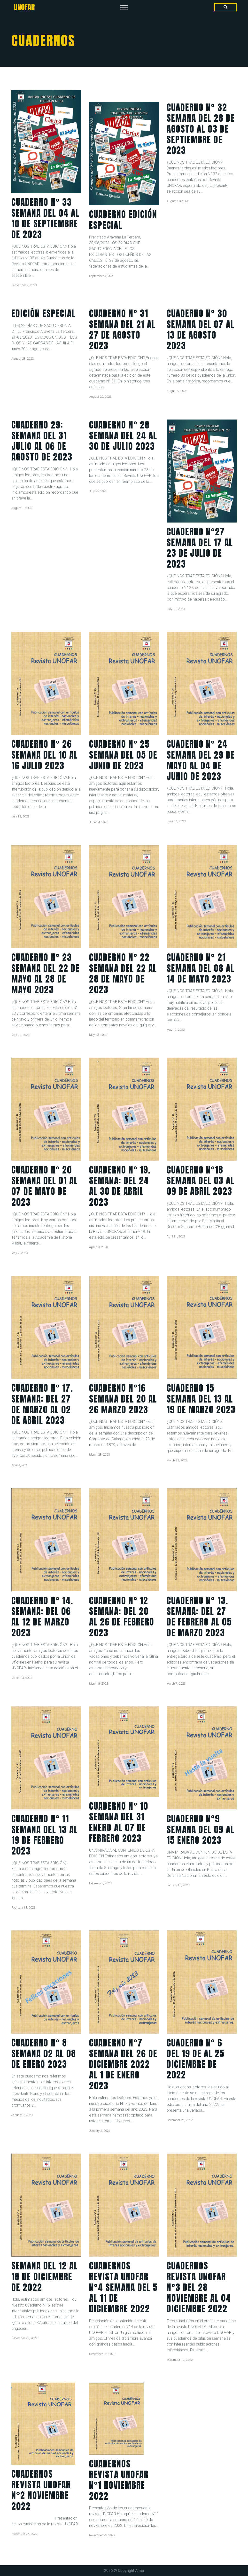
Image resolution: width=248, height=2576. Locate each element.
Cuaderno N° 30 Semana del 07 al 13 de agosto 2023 (200, 329)
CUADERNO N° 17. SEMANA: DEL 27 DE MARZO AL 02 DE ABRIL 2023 (42, 1404)
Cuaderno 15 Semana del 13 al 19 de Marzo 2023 (201, 1398)
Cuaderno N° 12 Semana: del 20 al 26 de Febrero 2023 (121, 1616)
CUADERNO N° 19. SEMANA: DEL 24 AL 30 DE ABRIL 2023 (120, 1186)
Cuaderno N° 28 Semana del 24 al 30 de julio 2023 (123, 435)
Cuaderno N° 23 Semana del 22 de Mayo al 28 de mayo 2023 (45, 973)
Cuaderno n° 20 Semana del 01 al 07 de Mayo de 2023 (44, 1186)
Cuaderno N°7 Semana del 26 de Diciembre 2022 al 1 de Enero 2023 (123, 2064)
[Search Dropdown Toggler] (225, 7)
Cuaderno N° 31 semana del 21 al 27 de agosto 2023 (122, 329)
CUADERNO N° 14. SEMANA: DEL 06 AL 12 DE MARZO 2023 (42, 1616)
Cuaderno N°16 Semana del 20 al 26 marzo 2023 (123, 1398)
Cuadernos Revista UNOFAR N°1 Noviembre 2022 (118, 2480)
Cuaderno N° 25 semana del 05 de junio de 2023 (123, 754)
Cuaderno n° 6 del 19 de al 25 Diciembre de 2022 (196, 2059)
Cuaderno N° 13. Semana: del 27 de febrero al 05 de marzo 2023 (199, 1616)
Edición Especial (43, 313)
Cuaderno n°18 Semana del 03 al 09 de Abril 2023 (200, 1180)
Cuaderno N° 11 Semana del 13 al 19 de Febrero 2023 (44, 1834)
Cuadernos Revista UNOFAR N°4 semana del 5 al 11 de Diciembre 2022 (123, 2287)
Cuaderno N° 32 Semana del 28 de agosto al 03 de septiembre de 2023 (201, 129)
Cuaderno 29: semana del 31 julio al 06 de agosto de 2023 (41, 441)
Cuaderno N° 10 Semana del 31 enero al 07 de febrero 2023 (118, 1822)
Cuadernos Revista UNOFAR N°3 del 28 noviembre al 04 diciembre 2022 (199, 2287)
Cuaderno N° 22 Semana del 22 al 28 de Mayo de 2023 (123, 973)
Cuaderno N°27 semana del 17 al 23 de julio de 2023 (200, 548)
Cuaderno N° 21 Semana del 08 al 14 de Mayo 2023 (200, 968)
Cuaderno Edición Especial (123, 219)
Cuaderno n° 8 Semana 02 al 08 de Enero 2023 (43, 2053)
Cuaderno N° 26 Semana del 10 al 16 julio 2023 (44, 754)
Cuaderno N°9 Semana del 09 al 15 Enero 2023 (200, 1829)
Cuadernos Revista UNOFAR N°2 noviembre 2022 (41, 2490)
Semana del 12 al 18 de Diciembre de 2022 (44, 2276)
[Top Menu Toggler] (124, 7)
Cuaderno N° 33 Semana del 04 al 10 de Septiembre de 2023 (45, 218)
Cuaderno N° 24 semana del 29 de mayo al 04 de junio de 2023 (201, 760)
